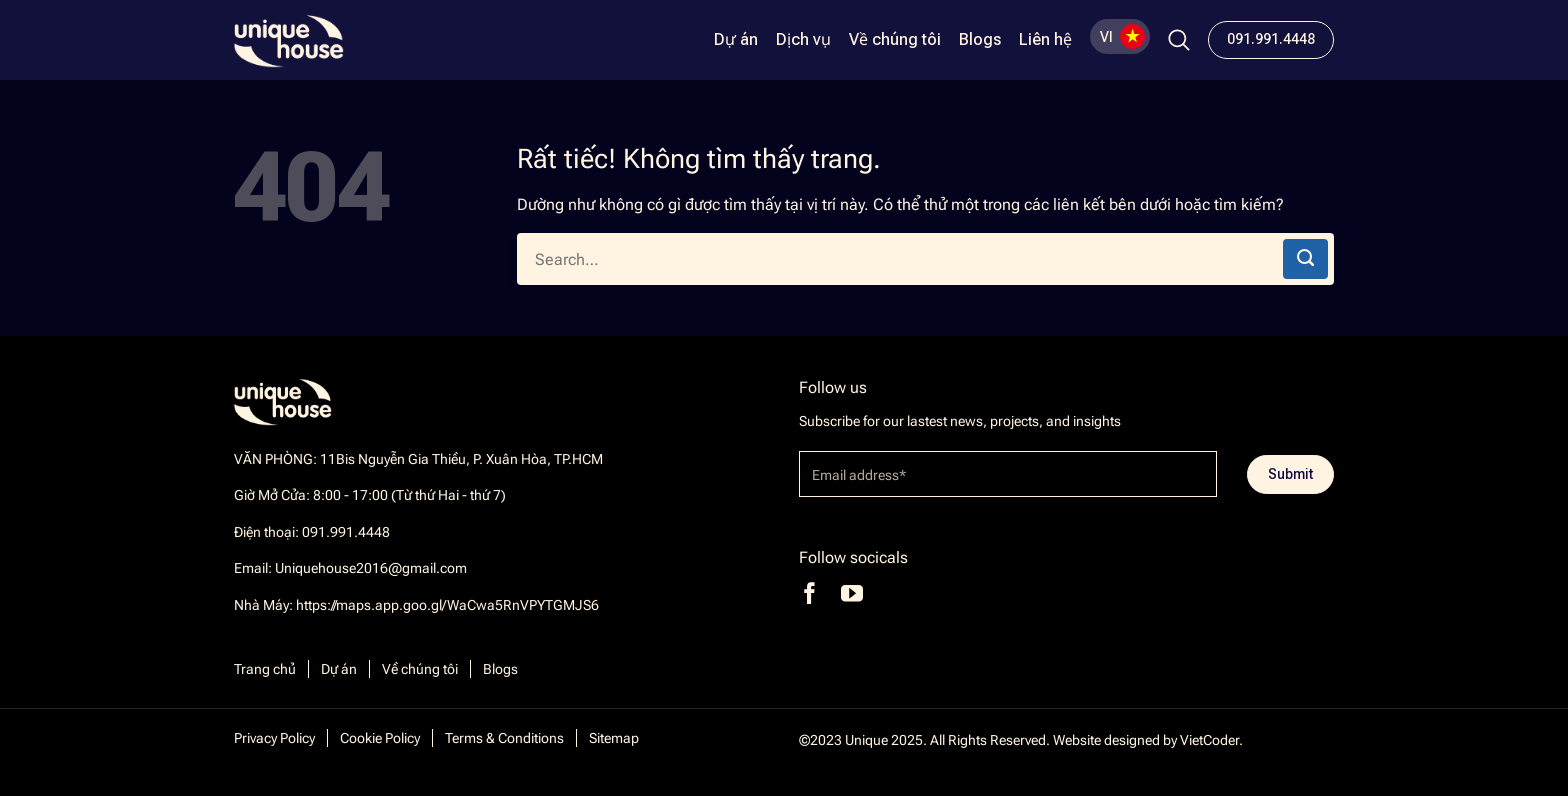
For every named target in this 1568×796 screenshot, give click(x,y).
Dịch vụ (803, 40)
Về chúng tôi (895, 40)
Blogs (980, 40)
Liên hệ (1045, 40)
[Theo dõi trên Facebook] (810, 593)
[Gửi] (1305, 259)
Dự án (736, 40)
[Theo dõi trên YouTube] (852, 593)
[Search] (1179, 40)
